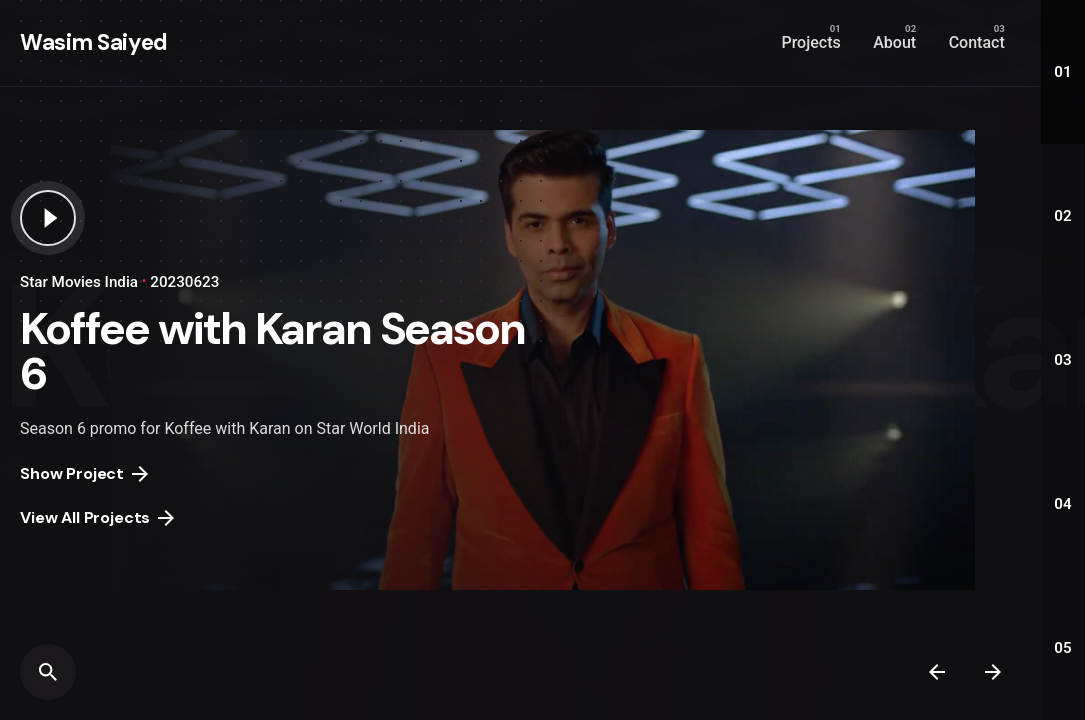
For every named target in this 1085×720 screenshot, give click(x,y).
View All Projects (97, 517)
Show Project (84, 473)
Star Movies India (79, 282)
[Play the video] (48, 218)
